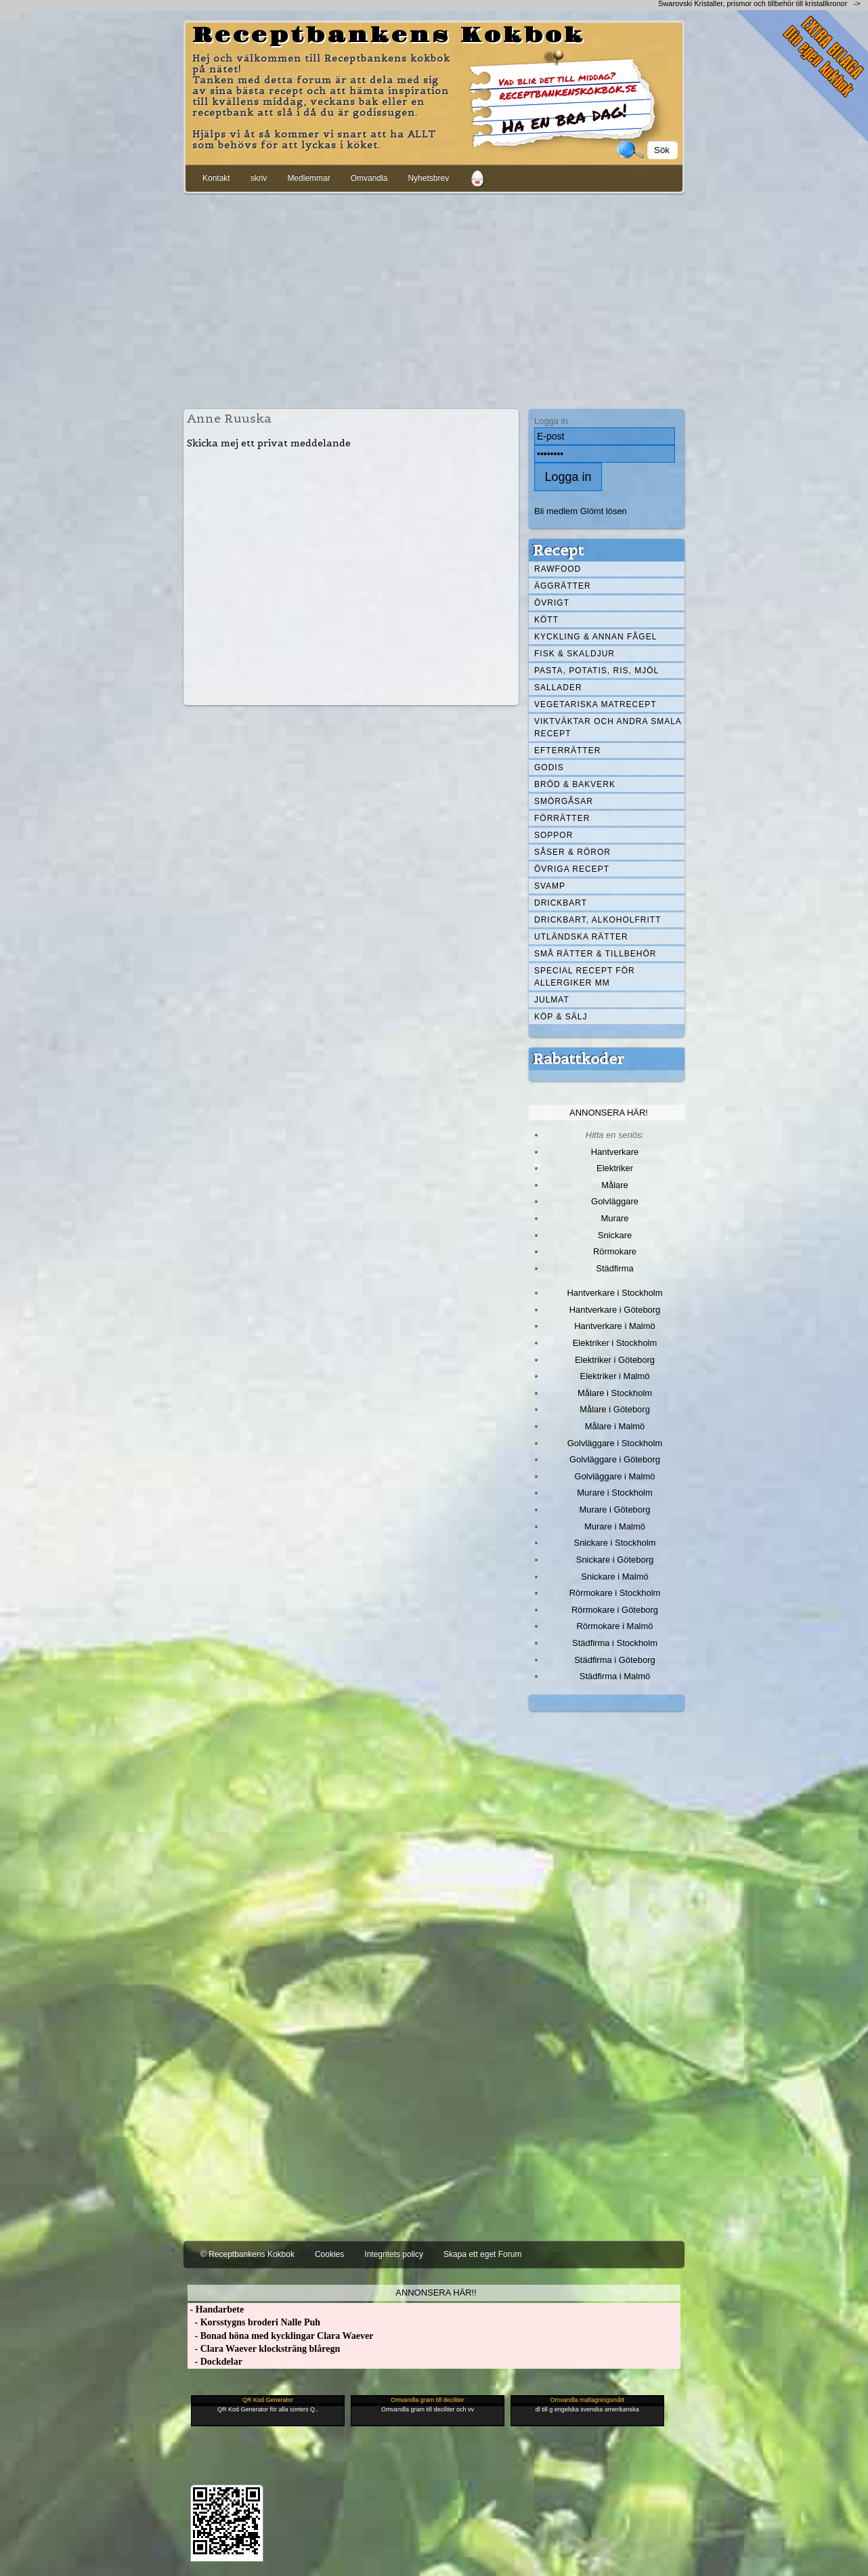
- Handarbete (216, 2309)
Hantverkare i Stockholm (614, 1293)
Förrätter (562, 818)
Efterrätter (567, 750)
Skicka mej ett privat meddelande (269, 443)
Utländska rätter (581, 937)
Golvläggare (614, 1201)
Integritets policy (393, 2254)
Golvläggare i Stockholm (614, 1443)
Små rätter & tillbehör (595, 953)
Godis (549, 767)
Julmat (551, 1000)
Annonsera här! (608, 1112)
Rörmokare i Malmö (614, 1626)
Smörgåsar (563, 801)
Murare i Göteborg (614, 1509)
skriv (259, 178)
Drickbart (560, 903)
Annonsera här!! (435, 2292)
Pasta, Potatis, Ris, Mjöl (596, 670)
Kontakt (216, 178)
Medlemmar (308, 178)
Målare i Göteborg (615, 1409)
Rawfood (557, 569)
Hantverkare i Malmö (614, 1326)
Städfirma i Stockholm (614, 1643)
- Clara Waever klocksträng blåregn (264, 2349)
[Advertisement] (434, 299)
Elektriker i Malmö (615, 1376)
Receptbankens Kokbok (388, 36)
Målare (614, 1185)
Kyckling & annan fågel (595, 636)
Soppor (553, 835)
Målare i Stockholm (615, 1393)
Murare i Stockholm (615, 1492)
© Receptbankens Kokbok (247, 2254)
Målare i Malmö (615, 1426)
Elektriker (614, 1168)
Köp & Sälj (560, 1016)
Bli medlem (556, 511)
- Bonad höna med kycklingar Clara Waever (280, 2336)
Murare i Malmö (614, 1526)
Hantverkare (615, 1152)
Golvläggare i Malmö (615, 1476)
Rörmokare (614, 1251)
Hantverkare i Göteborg (615, 1310)
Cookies (329, 2254)
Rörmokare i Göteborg (614, 1610)
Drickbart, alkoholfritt (597, 920)
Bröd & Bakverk (574, 784)
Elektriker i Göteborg (615, 1360)
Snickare (615, 1235)
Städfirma (614, 1268)
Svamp (549, 886)
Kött (546, 620)
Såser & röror (572, 852)
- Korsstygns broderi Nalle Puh (254, 2322)
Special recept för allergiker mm (584, 977)
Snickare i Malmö (614, 1576)
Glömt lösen (603, 511)
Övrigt (551, 603)
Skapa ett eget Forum (482, 2254)
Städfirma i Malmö (615, 1676)
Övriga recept (571, 869)
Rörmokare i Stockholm (615, 1593)
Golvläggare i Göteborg (614, 1459)
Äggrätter (562, 586)
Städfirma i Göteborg (614, 1660)
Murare (614, 1218)
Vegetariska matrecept (595, 704)
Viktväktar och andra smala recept (608, 727)
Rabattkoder (578, 1058)
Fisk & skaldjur (574, 653)
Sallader (558, 687)
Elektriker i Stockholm (615, 1343)
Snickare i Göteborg (614, 1560)
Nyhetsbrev (428, 178)
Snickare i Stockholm (615, 1543)
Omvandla (369, 178)
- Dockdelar (215, 2362)
